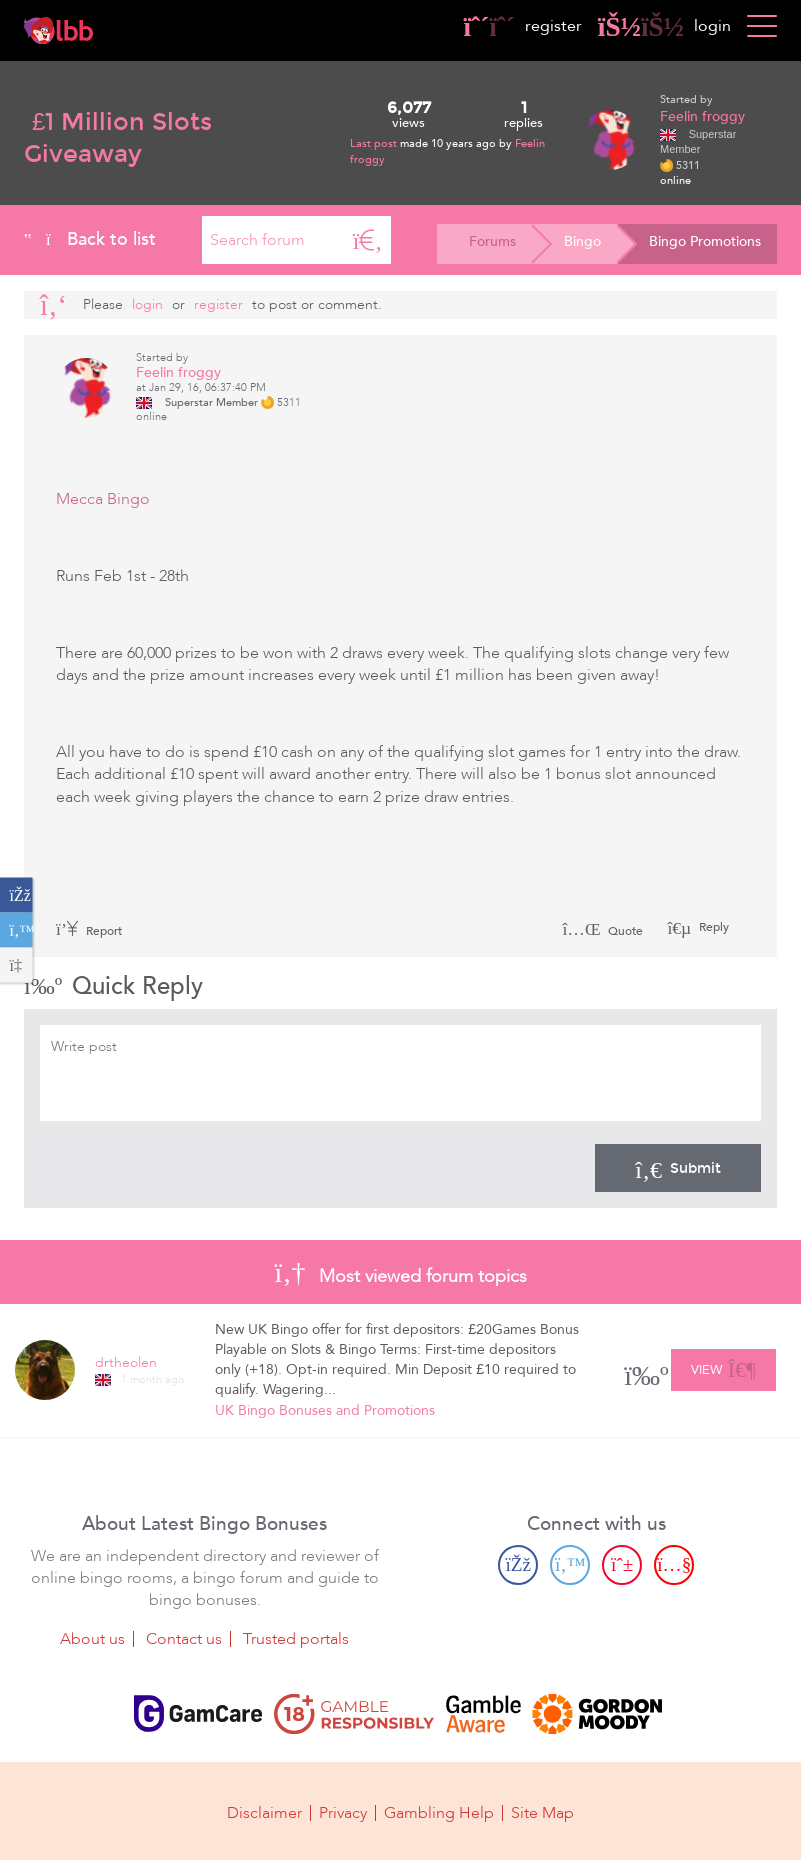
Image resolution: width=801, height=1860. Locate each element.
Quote (602, 931)
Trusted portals (296, 1638)
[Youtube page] (674, 1564)
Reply (712, 927)
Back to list (90, 239)
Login (147, 304)
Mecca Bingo (103, 499)
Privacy (343, 1812)
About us (92, 1638)
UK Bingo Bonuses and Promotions (325, 1410)
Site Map (542, 1812)
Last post (375, 143)
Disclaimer (264, 1812)
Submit (678, 1168)
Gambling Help (439, 1812)
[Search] (368, 240)
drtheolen (126, 1362)
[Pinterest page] (622, 1564)
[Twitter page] (570, 1564)
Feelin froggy (702, 116)
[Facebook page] (518, 1564)
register (523, 26)
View (723, 1367)
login (664, 26)
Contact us (184, 1638)
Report (89, 931)
